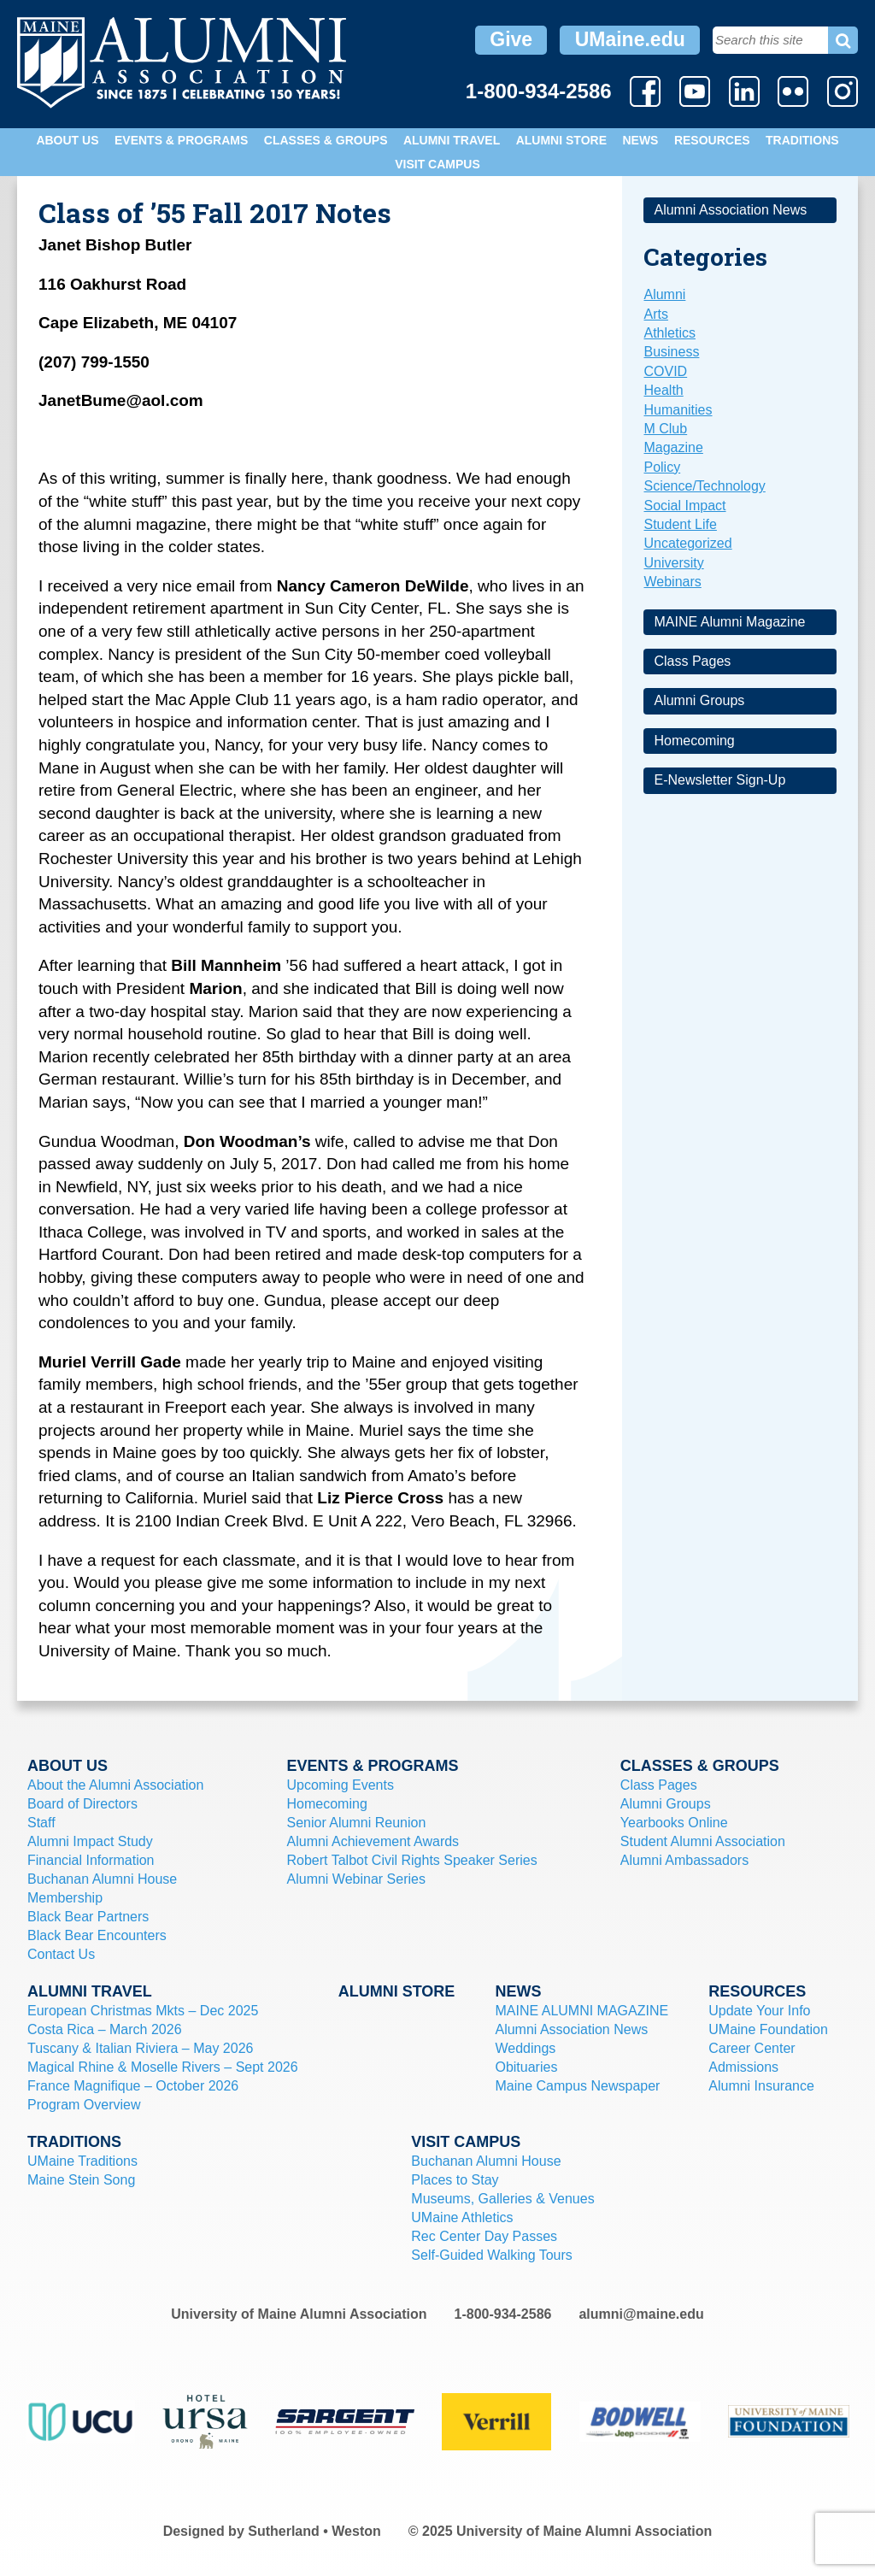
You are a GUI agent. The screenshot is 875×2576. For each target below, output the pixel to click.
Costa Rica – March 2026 (104, 2029)
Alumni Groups (699, 700)
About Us (67, 140)
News (640, 140)
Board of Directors (82, 1804)
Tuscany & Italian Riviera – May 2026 (140, 2048)
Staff (41, 1822)
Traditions (802, 140)
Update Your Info (759, 2010)
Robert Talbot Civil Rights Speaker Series (412, 1860)
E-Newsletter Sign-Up (719, 780)
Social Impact (684, 505)
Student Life (679, 524)
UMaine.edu (630, 39)
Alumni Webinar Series (356, 1879)
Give (511, 39)
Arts (655, 314)
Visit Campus (437, 164)
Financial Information (91, 1860)
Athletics (669, 333)
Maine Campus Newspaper (577, 2086)
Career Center (751, 2048)
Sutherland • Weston (314, 2531)
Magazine (672, 447)
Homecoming (694, 740)
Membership (65, 1898)
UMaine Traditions (82, 2161)
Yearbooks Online (674, 1822)
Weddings (525, 2048)
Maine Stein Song (81, 2180)
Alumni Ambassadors (684, 1860)
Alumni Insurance (761, 2086)
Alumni (664, 294)
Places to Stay (454, 2180)
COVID (665, 371)
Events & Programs (181, 140)
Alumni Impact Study (90, 1841)
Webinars (672, 581)
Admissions (743, 2067)
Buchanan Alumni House (102, 1879)
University (673, 563)
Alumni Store (561, 140)
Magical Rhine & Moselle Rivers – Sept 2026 (162, 2067)
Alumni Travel (451, 140)
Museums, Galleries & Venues (502, 2198)
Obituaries (526, 2067)
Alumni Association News (730, 210)
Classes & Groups (326, 140)
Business (671, 351)
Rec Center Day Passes (484, 2236)
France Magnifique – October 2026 (132, 2086)
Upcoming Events (340, 1785)
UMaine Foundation (768, 2029)
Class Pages (692, 661)
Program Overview (83, 2104)
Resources (712, 140)
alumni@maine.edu (640, 2314)
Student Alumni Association (702, 1841)
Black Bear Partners (88, 1916)
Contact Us (61, 1954)
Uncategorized (687, 543)
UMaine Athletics (462, 2217)
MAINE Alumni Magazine (729, 622)
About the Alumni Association (115, 1785)
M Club (665, 428)
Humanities (677, 410)
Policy (661, 467)
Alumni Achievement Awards (373, 1841)
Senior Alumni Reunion (356, 1822)
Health (663, 390)
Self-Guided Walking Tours (492, 2255)
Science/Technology (704, 486)
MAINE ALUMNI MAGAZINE (581, 2010)
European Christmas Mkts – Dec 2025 (142, 2010)
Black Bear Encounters (97, 1935)
